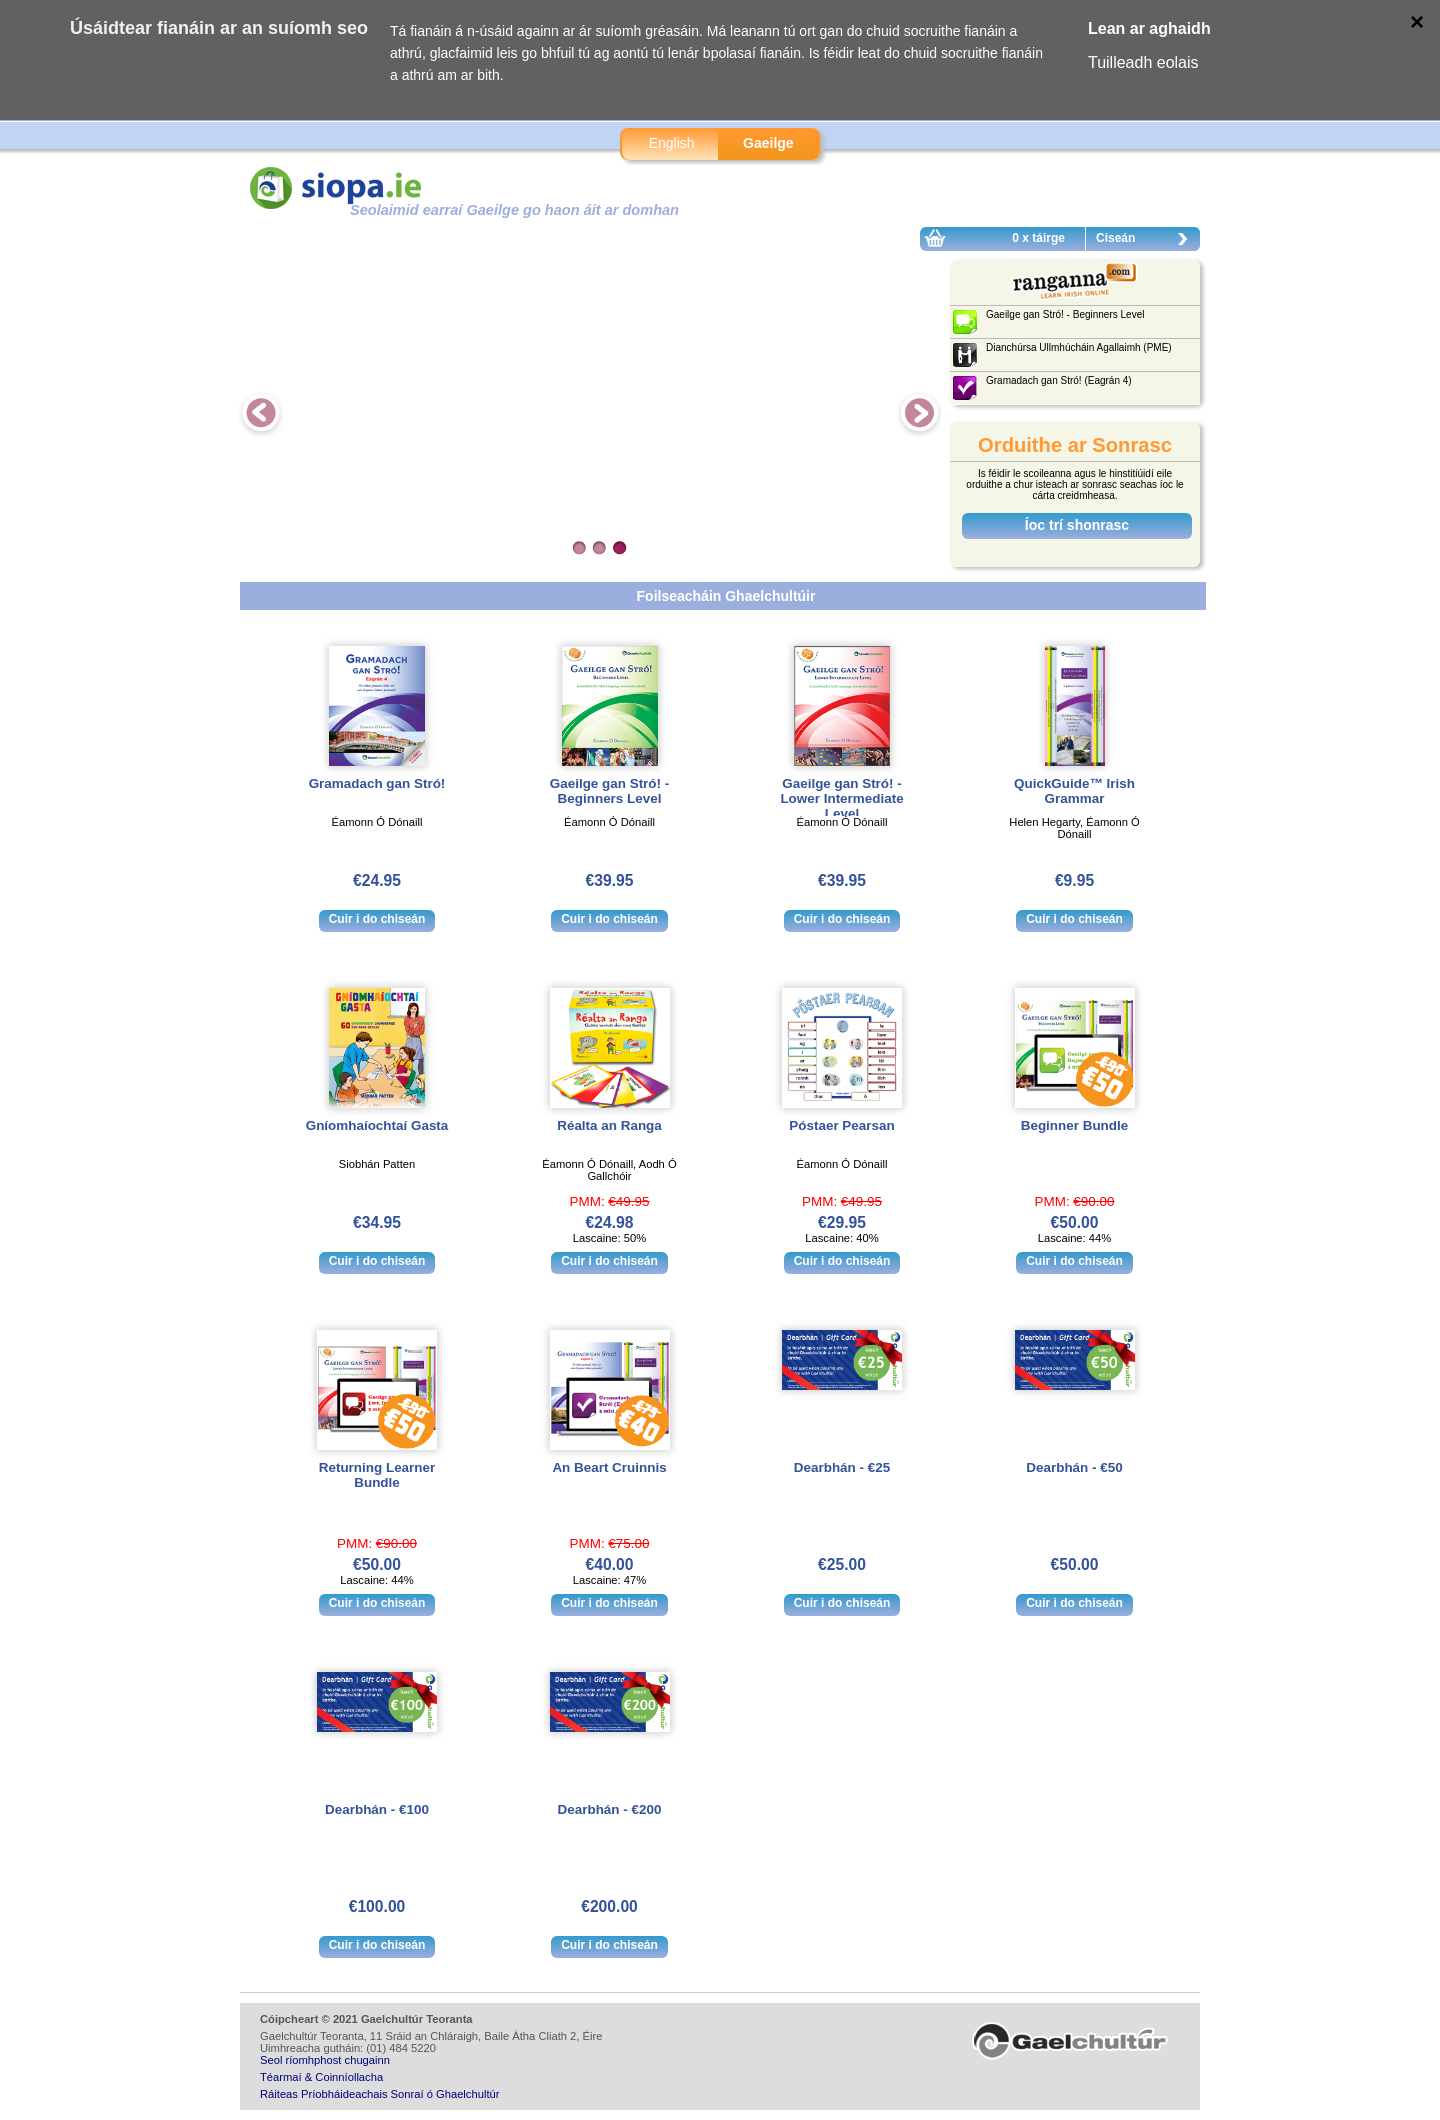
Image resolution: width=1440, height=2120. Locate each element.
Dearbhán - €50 (1074, 1467)
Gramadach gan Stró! (377, 783)
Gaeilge (768, 143)
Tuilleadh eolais (1143, 62)
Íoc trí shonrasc (1077, 525)
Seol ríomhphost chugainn (325, 2060)
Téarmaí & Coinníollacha (321, 2077)
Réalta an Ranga (609, 1125)
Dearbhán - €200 (610, 1809)
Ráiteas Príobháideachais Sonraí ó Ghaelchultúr (379, 2094)
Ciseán (1147, 241)
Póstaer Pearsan (841, 1125)
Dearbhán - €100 (377, 1809)
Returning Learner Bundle (377, 1475)
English (672, 143)
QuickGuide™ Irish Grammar (1074, 791)
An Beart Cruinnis (609, 1467)
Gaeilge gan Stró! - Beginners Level (609, 791)
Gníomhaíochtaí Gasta (377, 1125)
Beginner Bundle (1075, 1125)
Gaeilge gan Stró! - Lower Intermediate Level (841, 798)
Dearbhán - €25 (842, 1467)
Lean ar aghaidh (1149, 28)
